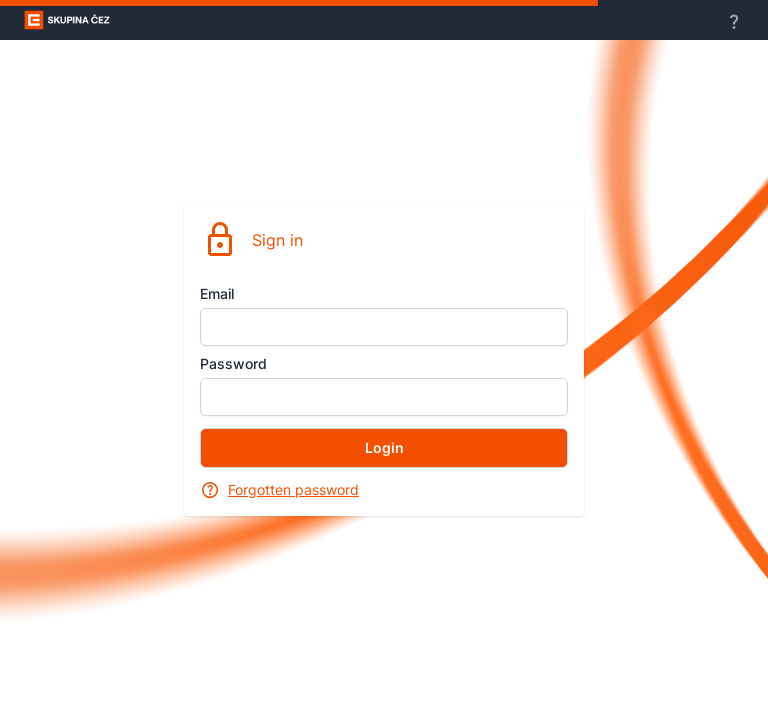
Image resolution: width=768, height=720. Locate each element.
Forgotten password (293, 489)
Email (217, 293)
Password (233, 363)
